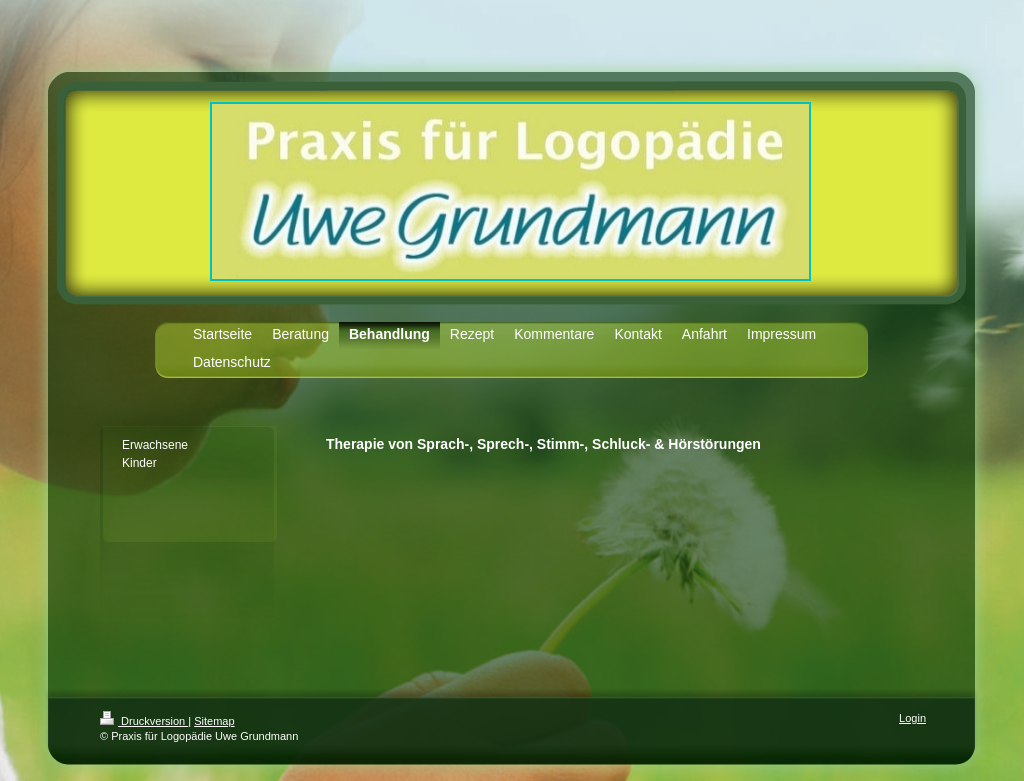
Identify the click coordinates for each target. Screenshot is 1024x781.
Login (912, 718)
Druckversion (144, 721)
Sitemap (214, 721)
